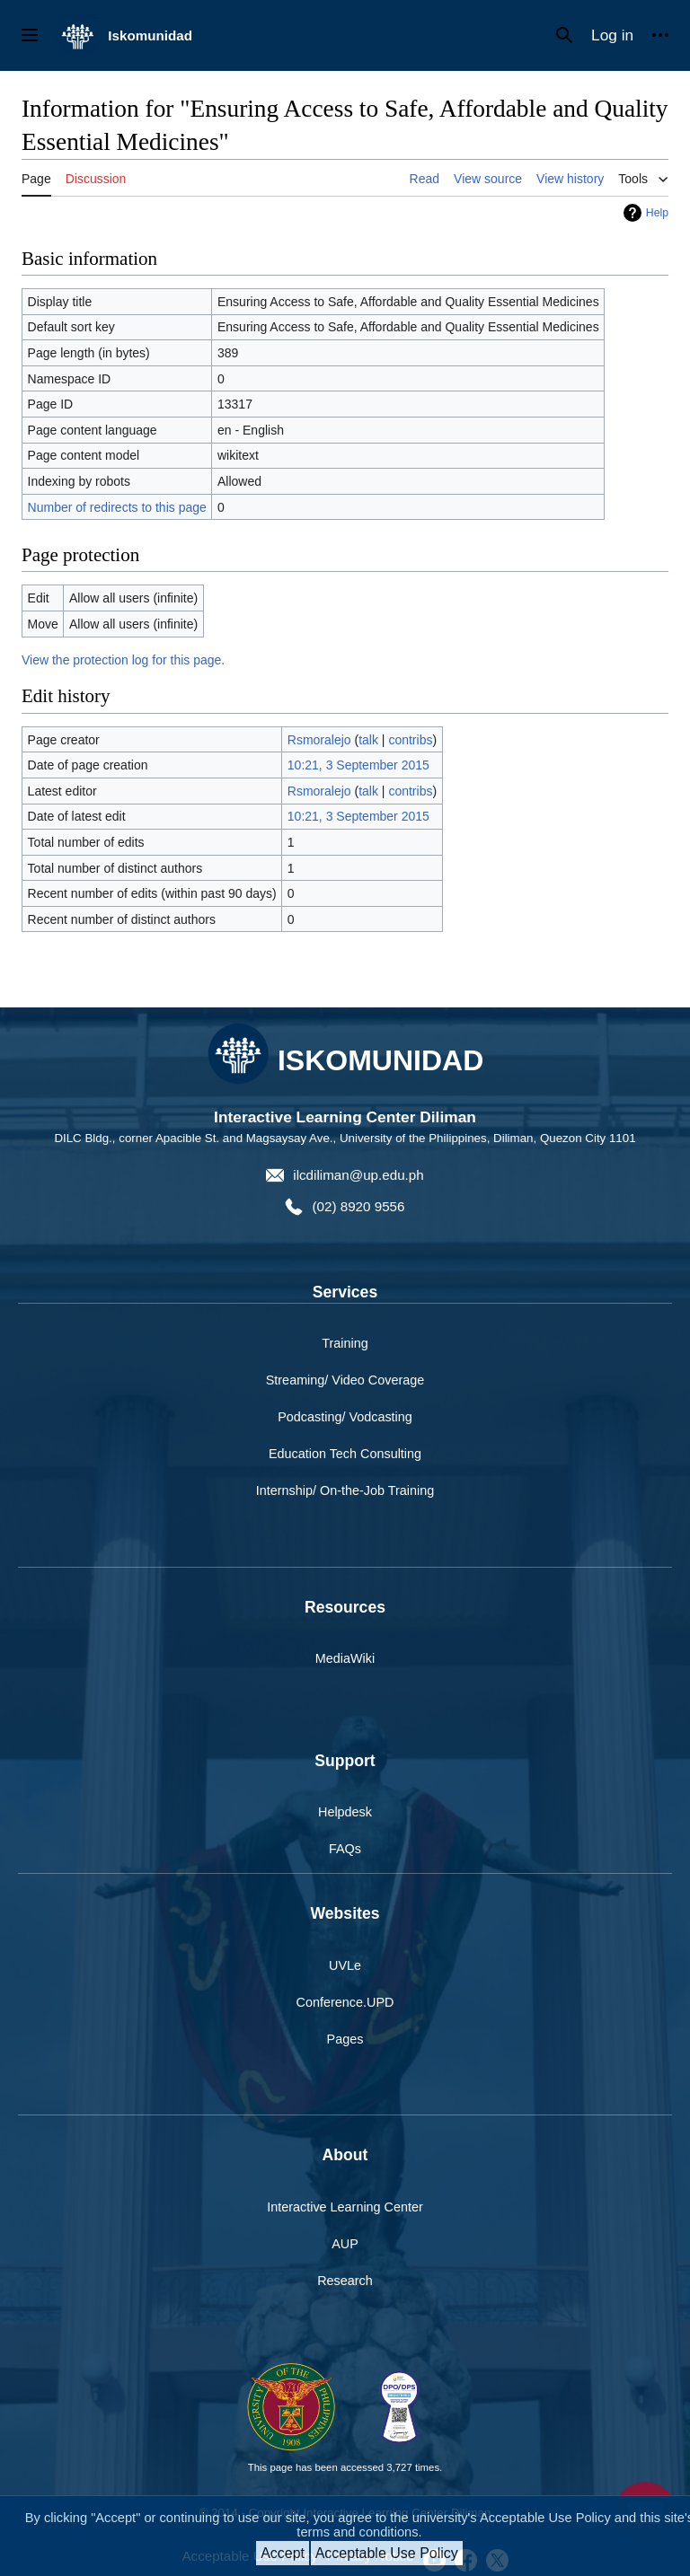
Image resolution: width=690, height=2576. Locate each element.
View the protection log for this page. (123, 660)
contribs (410, 740)
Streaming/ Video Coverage (345, 1380)
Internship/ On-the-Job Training (345, 1490)
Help (657, 213)
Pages (345, 2039)
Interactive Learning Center (345, 2207)
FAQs (345, 1849)
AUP (345, 2244)
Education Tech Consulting (345, 1453)
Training (344, 1343)
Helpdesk (345, 1812)
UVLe (345, 1965)
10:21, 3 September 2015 (358, 765)
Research (345, 2280)
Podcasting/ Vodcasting (345, 1417)
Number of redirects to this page (117, 507)
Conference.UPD (345, 2002)
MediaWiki (345, 1658)
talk (368, 740)
